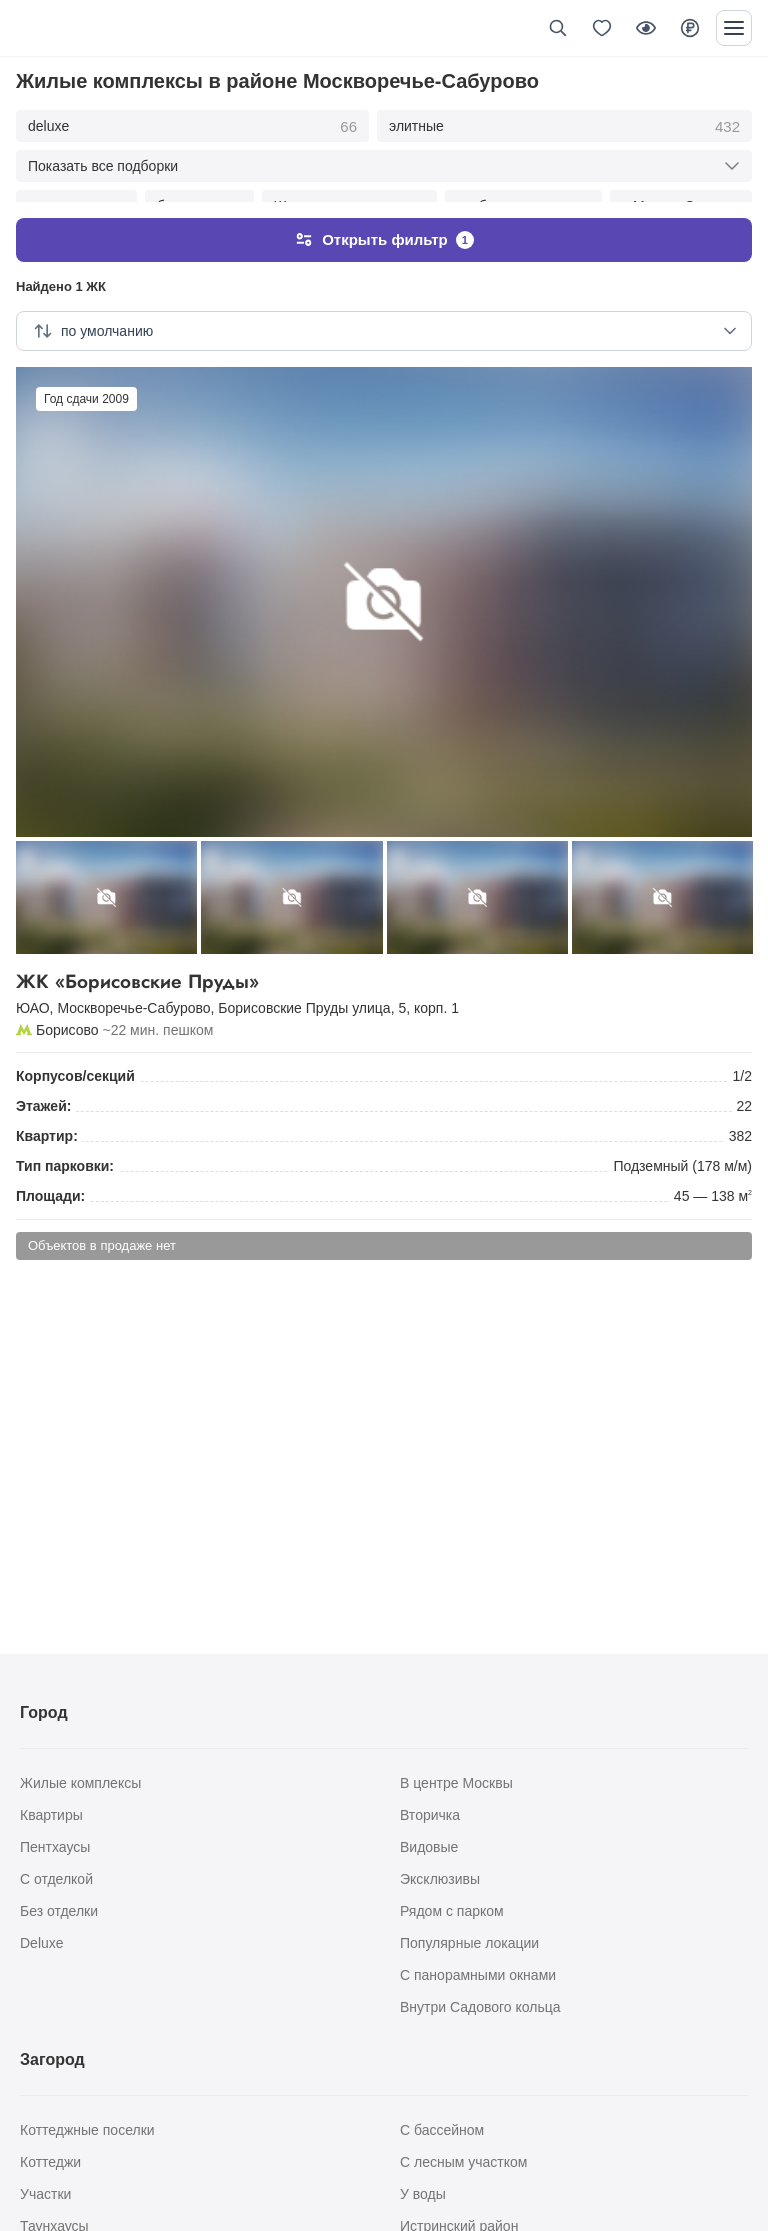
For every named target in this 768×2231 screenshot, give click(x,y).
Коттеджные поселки (87, 2130)
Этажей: (43, 1086)
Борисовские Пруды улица (304, 988)
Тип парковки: (65, 1146)
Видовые (429, 1847)
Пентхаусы (55, 1847)
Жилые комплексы (80, 1783)
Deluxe (42, 1943)
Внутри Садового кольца (480, 2007)
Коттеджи (50, 2162)
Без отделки (59, 1911)
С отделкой (56, 1879)
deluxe (192, 127)
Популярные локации (469, 1943)
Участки (45, 2194)
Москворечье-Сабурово (133, 988)
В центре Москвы (456, 1783)
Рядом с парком (452, 1911)
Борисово (67, 1010)
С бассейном (442, 2130)
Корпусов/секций (75, 1056)
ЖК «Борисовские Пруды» (384, 962)
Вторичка (430, 1815)
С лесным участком (463, 2162)
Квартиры (51, 1815)
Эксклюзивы (440, 1879)
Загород (52, 2059)
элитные (564, 127)
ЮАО (33, 988)
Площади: (50, 1176)
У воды (423, 2194)
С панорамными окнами (478, 1975)
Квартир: (47, 1116)
